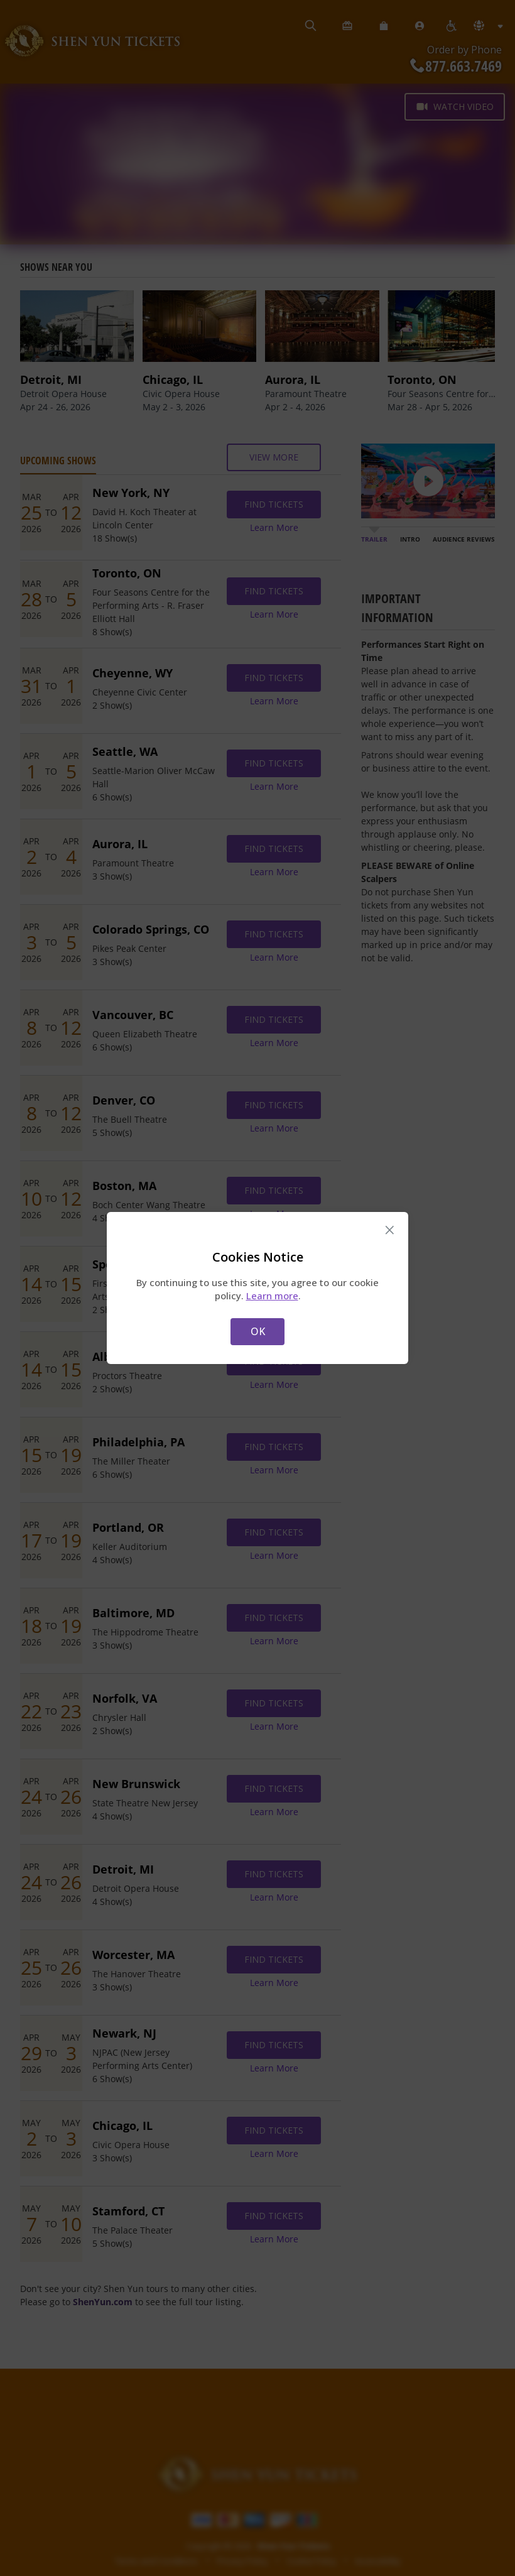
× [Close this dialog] (390, 1230)
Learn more (272, 1295)
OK (258, 1331)
